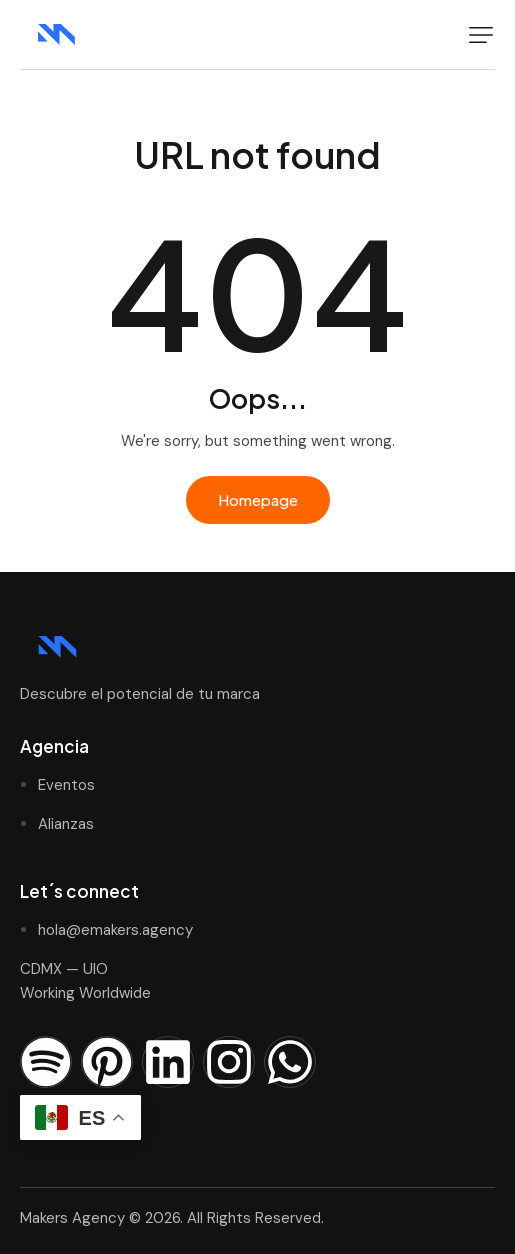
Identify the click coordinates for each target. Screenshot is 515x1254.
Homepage (258, 499)
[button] (481, 35)
